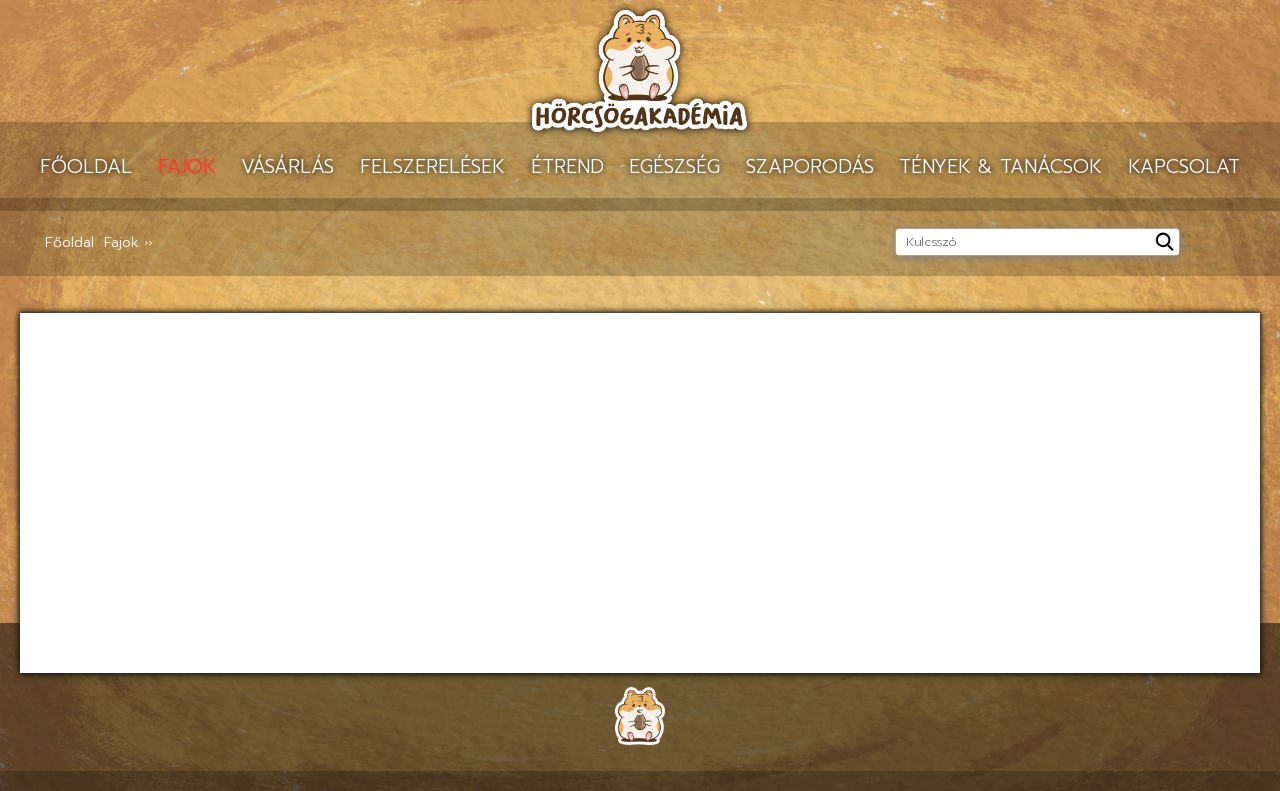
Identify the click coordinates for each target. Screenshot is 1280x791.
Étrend (567, 166)
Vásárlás (287, 166)
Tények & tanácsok (1000, 166)
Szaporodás (810, 166)
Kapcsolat (1184, 166)
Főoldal (86, 166)
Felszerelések (432, 166)
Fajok (187, 166)
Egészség (674, 166)
